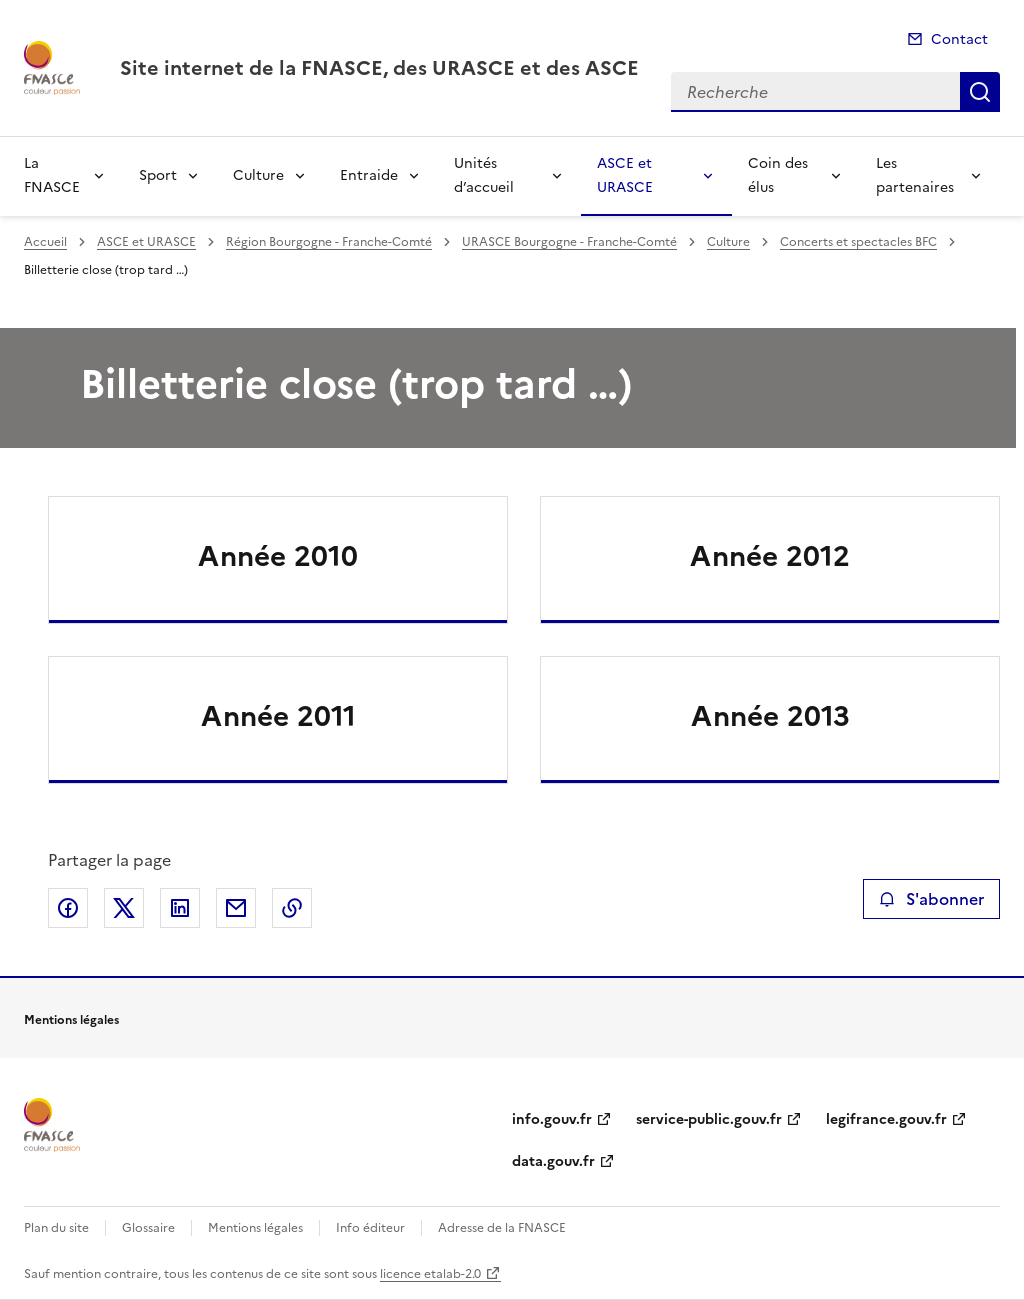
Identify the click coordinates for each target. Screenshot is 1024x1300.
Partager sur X (124, 908)
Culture (258, 175)
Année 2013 (770, 716)
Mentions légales (255, 1228)
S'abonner (931, 899)
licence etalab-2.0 (430, 1274)
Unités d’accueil (484, 175)
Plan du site (56, 1228)
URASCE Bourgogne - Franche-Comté (569, 242)
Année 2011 (278, 716)
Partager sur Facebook (68, 908)
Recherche (980, 92)
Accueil (45, 242)
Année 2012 (770, 556)
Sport (158, 175)
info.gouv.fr (552, 1119)
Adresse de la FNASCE (502, 1228)
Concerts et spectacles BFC (858, 242)
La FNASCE (52, 175)
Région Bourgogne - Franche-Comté (329, 242)
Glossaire (148, 1228)
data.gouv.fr (553, 1161)
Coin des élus (778, 175)
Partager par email (236, 908)
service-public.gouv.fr (709, 1119)
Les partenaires (915, 175)
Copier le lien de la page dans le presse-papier (292, 908)
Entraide (369, 175)
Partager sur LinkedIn (180, 908)
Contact (959, 39)
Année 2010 (278, 556)
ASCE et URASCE (625, 175)
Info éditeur (370, 1228)
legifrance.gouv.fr (886, 1119)
